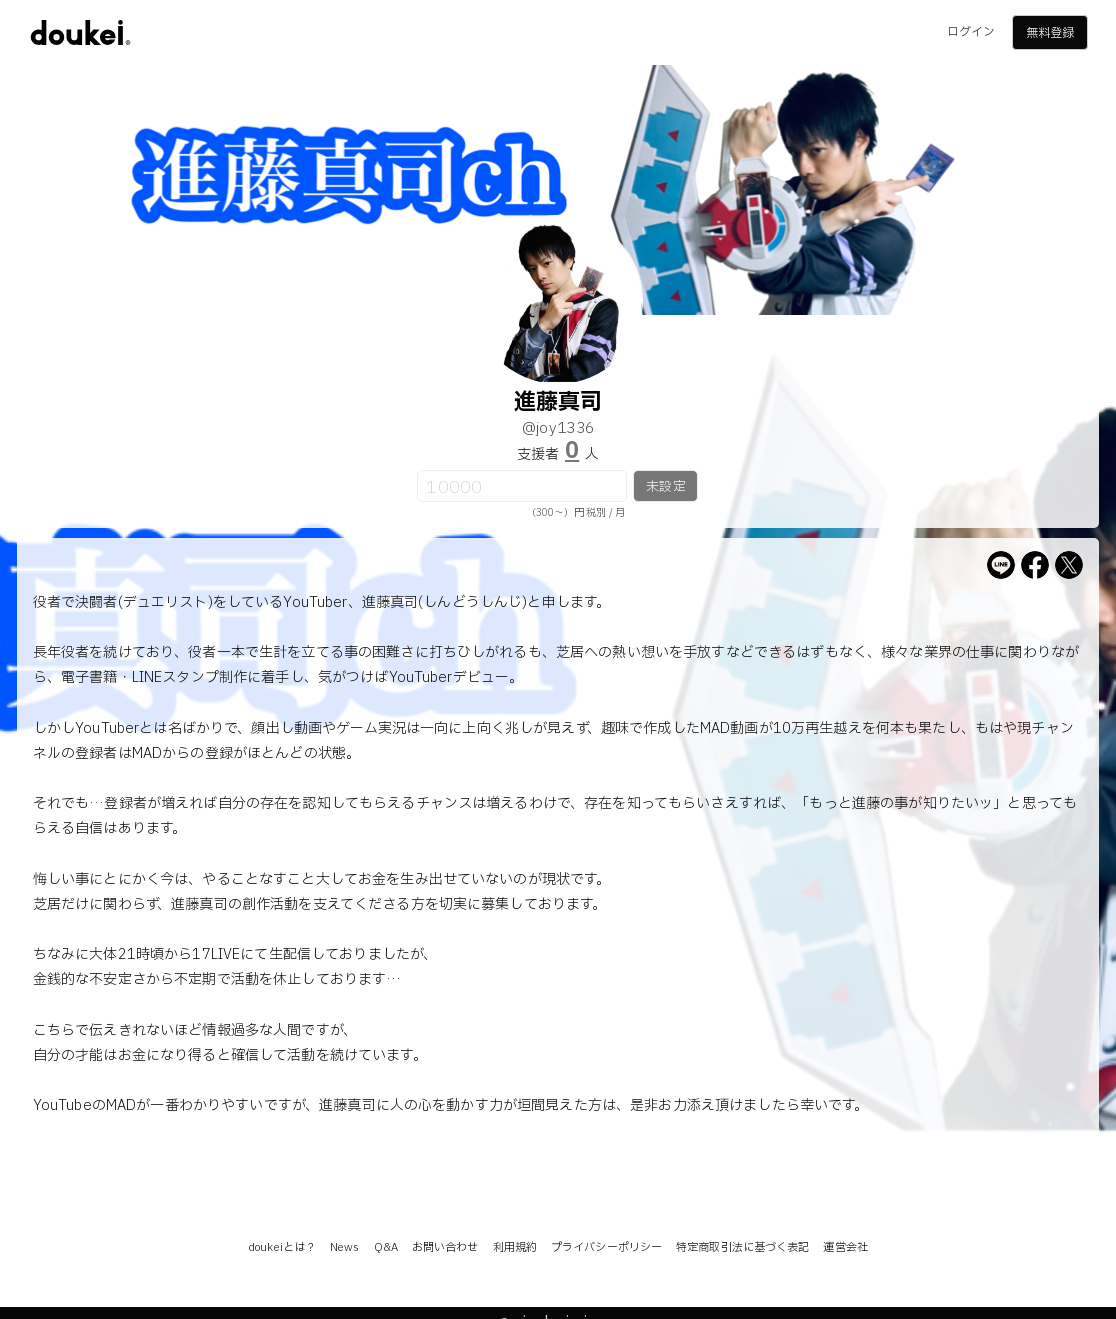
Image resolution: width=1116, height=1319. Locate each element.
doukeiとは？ (282, 1247)
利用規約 (515, 1247)
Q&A (386, 1247)
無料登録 (1050, 33)
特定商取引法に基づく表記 (742, 1247)
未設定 (665, 487)
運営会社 (845, 1247)
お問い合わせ (445, 1247)
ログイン (971, 32)
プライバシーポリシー (606, 1247)
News (344, 1247)
